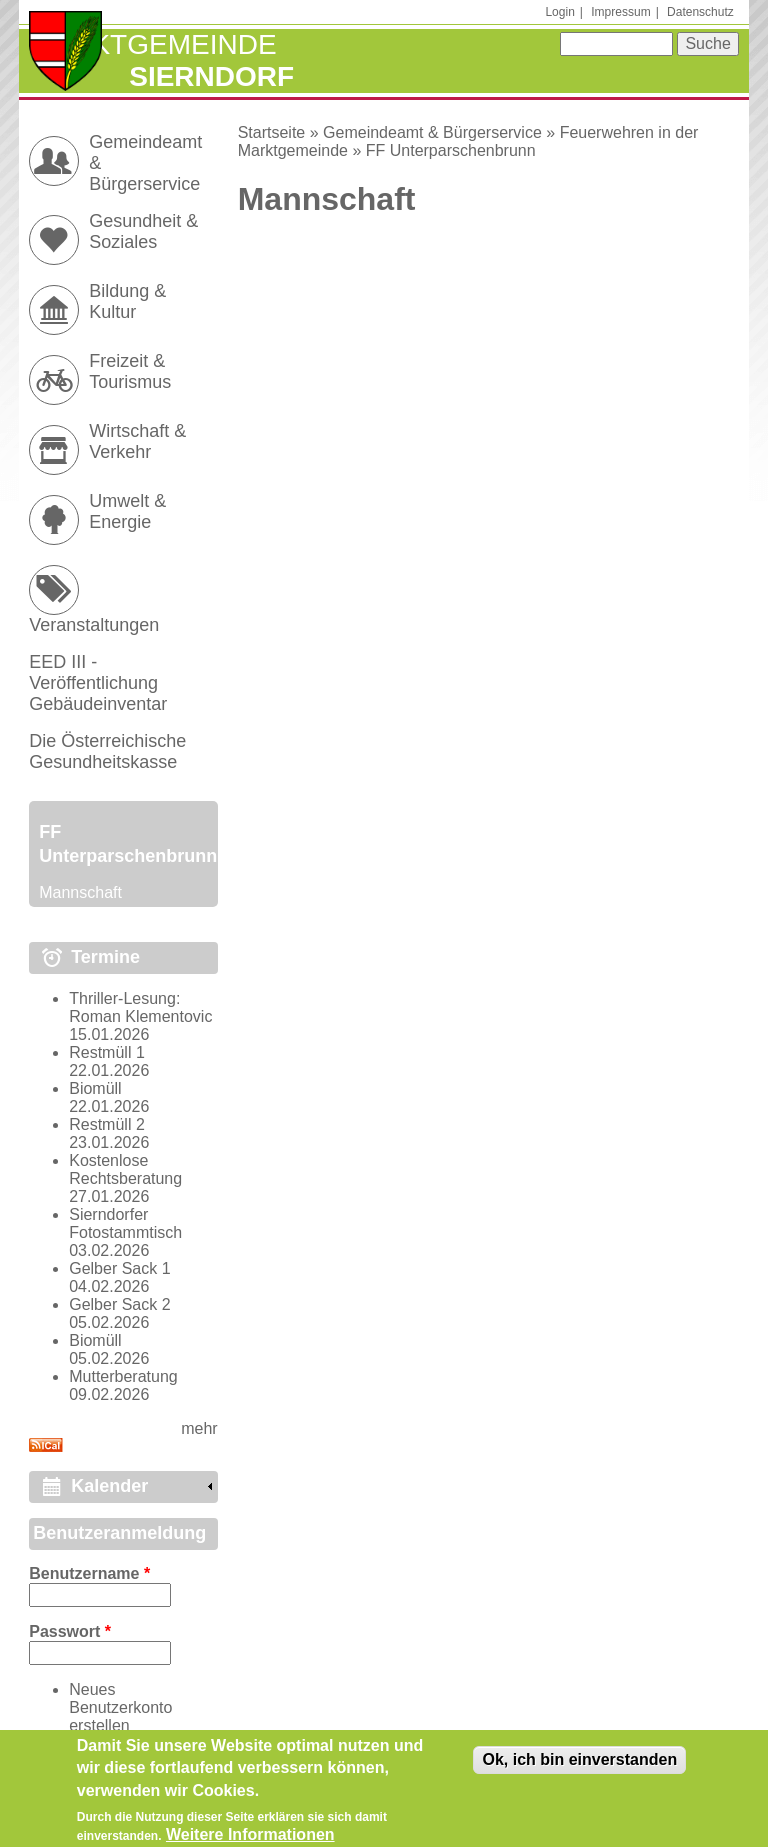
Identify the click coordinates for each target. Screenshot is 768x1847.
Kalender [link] (109, 1486)
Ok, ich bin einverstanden (579, 1766)
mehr (199, 1428)
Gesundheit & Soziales (143, 231)
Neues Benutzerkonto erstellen (120, 1707)
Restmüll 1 (107, 1052)
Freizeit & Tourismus (130, 371)
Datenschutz (700, 12)
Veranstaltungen (94, 625)
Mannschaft (80, 892)
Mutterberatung (123, 1376)
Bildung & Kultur (127, 301)
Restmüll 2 (107, 1124)
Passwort (70, 1631)
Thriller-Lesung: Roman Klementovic (140, 1007)
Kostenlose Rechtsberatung (125, 1169)
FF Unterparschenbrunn (451, 150)
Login (559, 12)
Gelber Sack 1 (119, 1268)
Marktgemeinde (152, 44)
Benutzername (89, 1573)
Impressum (620, 12)
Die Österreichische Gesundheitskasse (107, 751)
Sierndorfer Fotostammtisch (125, 1223)
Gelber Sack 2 (119, 1304)
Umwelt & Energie (127, 511)
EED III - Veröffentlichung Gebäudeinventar (98, 683)
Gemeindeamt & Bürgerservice (432, 132)
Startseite (272, 132)
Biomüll (95, 1088)
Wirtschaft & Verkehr (137, 441)
